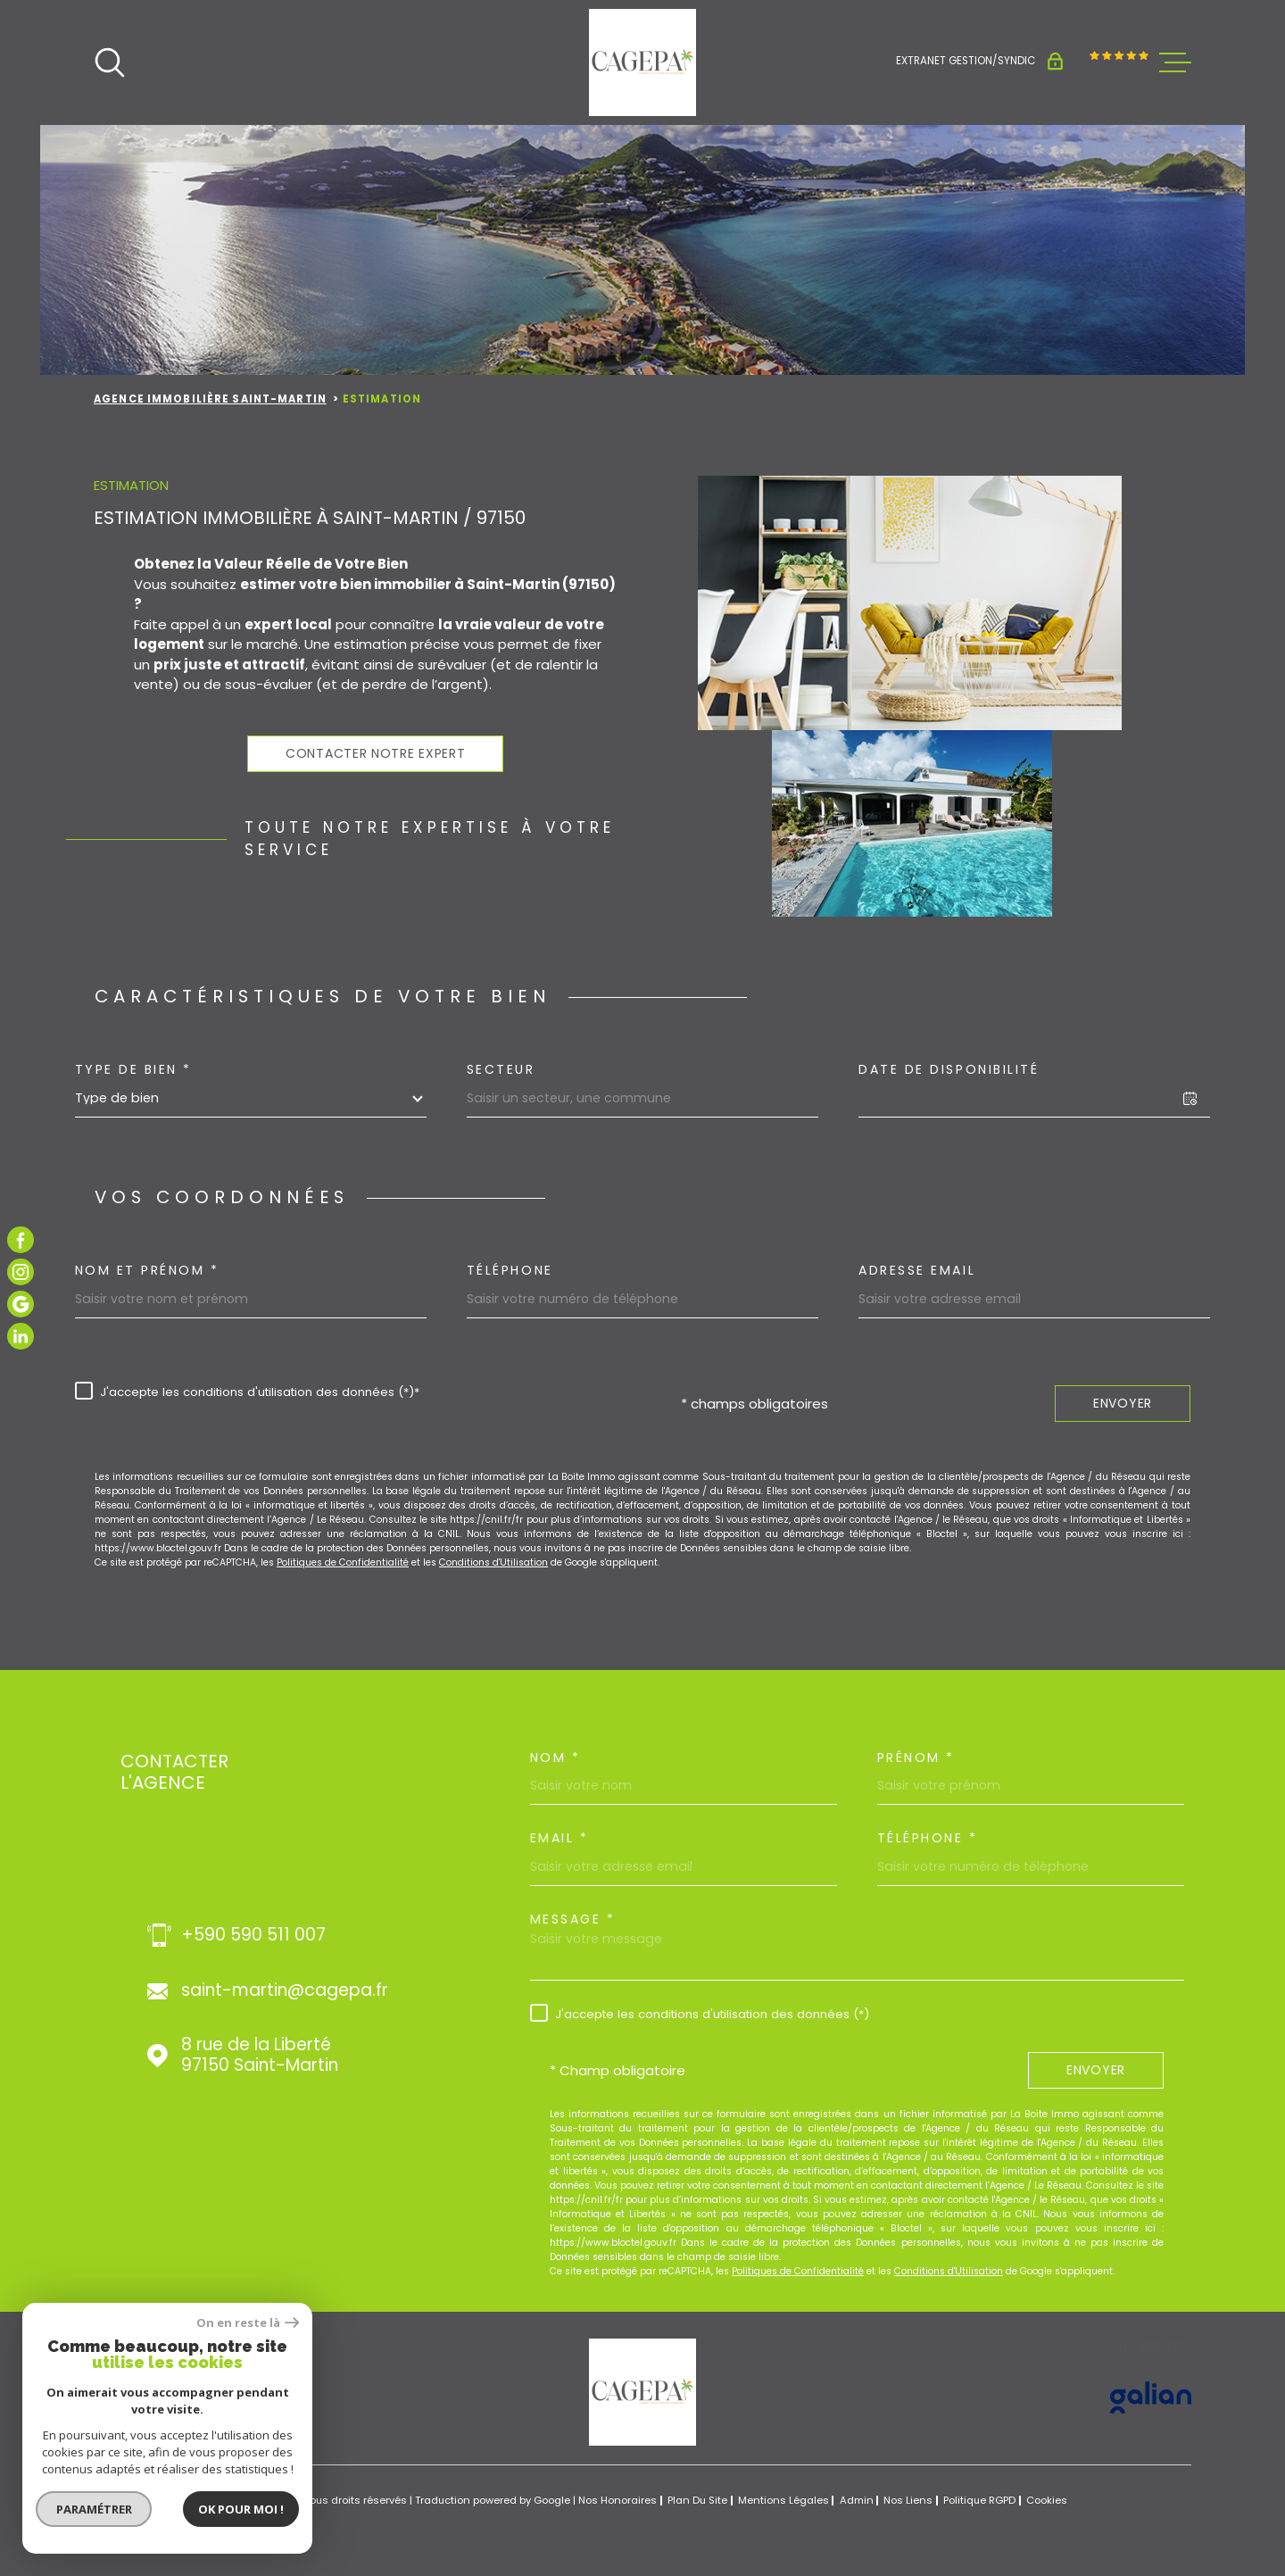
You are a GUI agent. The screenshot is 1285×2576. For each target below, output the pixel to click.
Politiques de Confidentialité (343, 1562)
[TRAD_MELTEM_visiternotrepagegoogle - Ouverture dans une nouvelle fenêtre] (20, 1304)
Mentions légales (783, 2500)
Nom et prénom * (147, 1270)
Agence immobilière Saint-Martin (210, 399)
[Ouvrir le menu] (1175, 62)
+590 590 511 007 (253, 1935)
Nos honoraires (617, 2500)
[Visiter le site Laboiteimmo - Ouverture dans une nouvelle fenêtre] (156, 2500)
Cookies (1046, 2500)
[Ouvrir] (110, 62)
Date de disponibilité (948, 1069)
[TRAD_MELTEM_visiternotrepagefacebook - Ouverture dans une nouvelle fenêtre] (20, 1239)
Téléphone (510, 1270)
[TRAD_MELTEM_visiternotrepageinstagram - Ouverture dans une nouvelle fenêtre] (20, 1272)
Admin (857, 2500)
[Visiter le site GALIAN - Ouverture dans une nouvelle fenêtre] (1150, 2397)
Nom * (555, 1757)
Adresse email (916, 1270)
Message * (573, 1919)
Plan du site (697, 2500)
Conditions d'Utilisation (493, 1562)
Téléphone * (927, 1838)
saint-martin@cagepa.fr (284, 1991)
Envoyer (1122, 1403)
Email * (559, 1838)
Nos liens (908, 2500)
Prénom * (916, 1757)
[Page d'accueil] (642, 62)
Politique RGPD (979, 2500)
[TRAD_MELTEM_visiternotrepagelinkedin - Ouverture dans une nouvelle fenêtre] (20, 1336)
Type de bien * (133, 1069)
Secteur (501, 1069)
